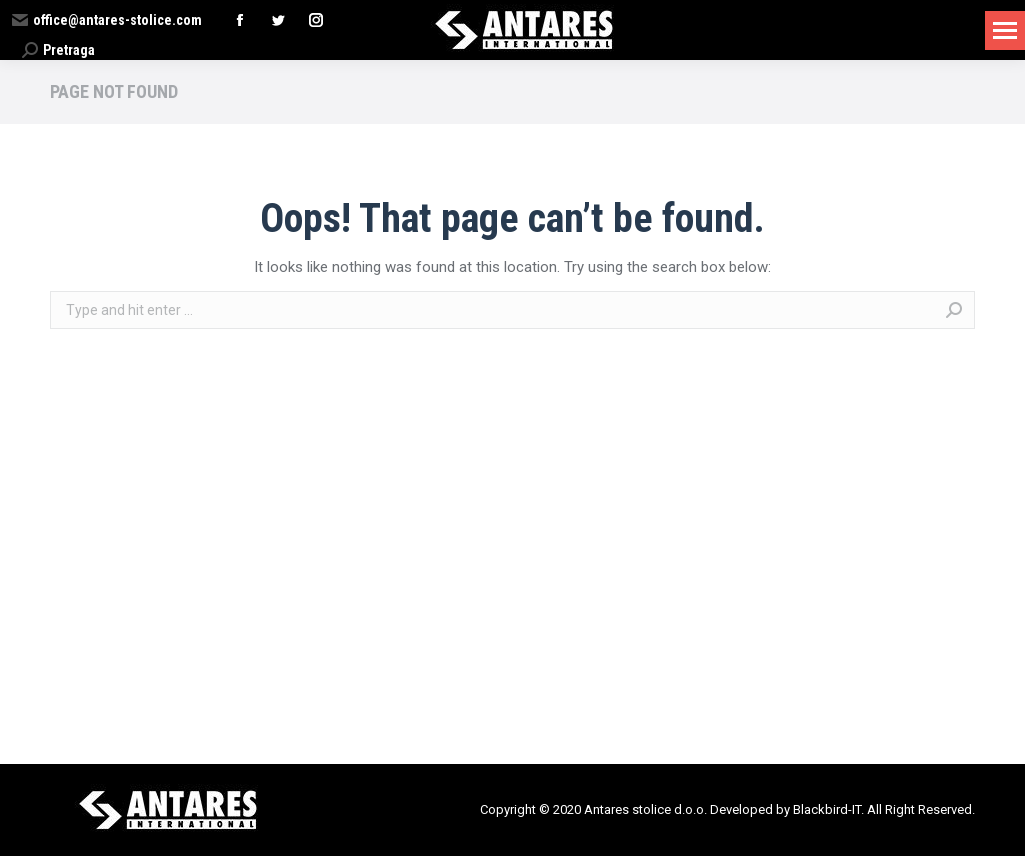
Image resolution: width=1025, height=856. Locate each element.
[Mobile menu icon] (1005, 30)
